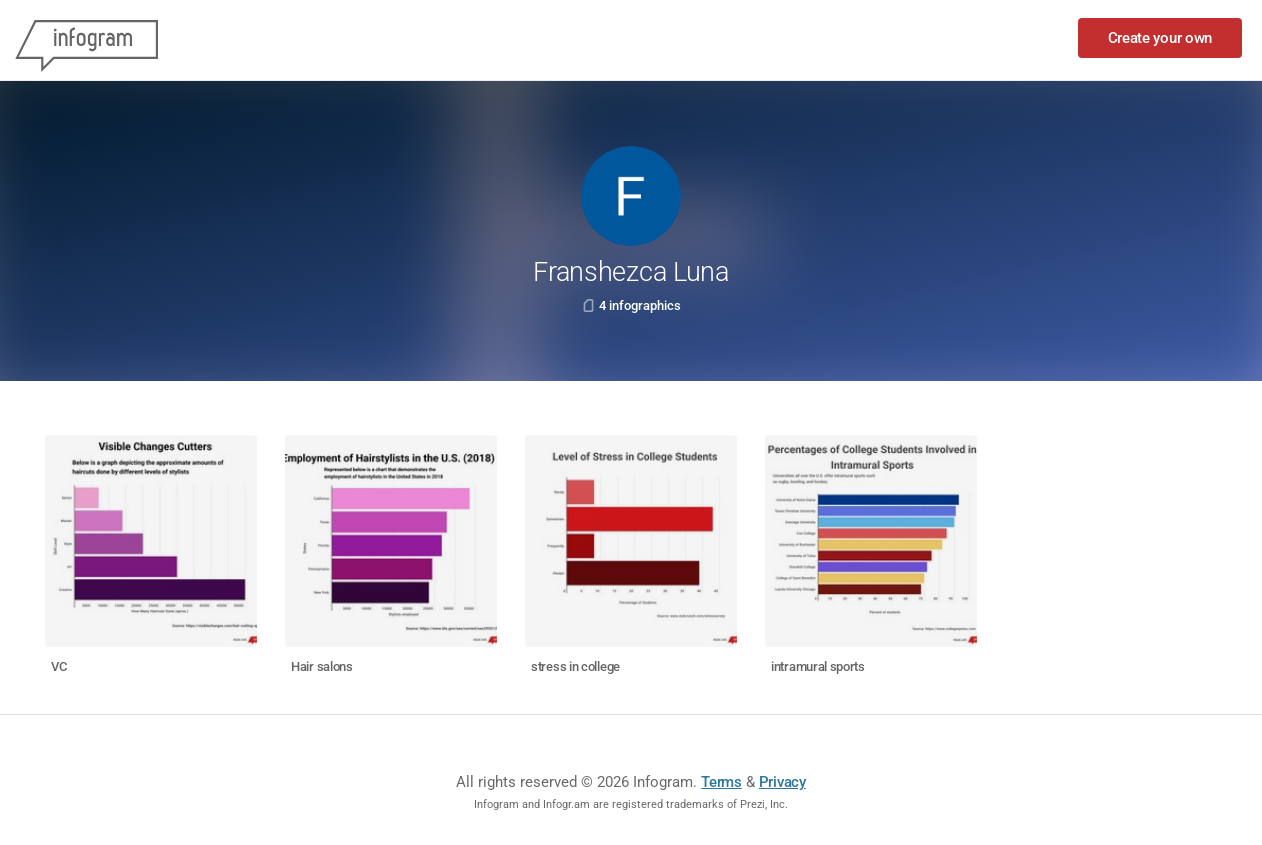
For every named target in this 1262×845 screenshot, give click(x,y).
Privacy (782, 782)
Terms (721, 782)
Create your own (1160, 38)
